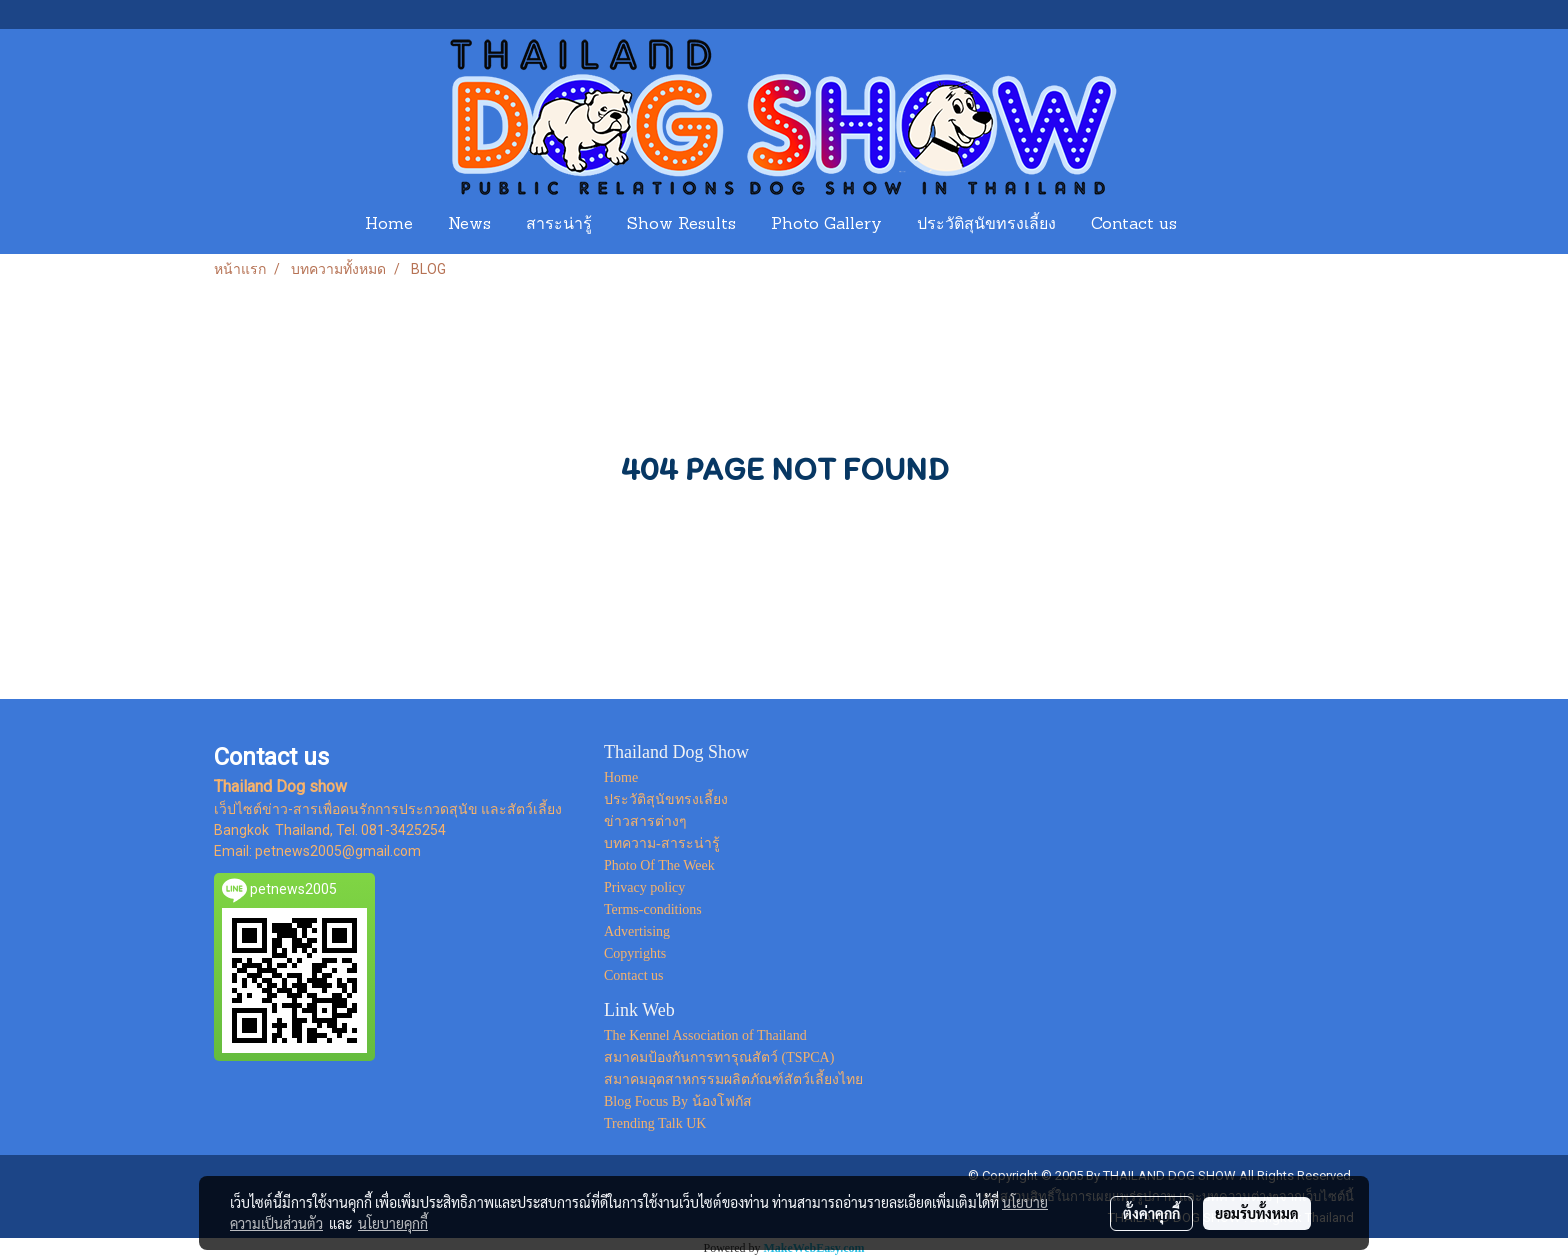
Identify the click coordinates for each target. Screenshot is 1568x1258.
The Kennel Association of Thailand (705, 1035)
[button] (1213, 225)
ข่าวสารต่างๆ (645, 821)
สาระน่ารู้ (559, 225)
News (469, 225)
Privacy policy (644, 887)
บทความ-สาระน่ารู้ (662, 843)
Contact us (1134, 225)
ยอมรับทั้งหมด (1257, 1213)
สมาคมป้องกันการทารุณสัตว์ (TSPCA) (719, 1057)
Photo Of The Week (659, 865)
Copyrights (635, 953)
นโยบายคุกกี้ (393, 1223)
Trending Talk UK (655, 1123)
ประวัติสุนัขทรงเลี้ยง (986, 225)
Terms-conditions (653, 909)
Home (389, 225)
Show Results (681, 225)
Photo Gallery (826, 225)
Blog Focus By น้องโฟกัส (678, 1101)
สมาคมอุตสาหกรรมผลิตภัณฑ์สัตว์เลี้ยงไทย (733, 1079)
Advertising (637, 931)
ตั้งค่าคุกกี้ (1151, 1213)
